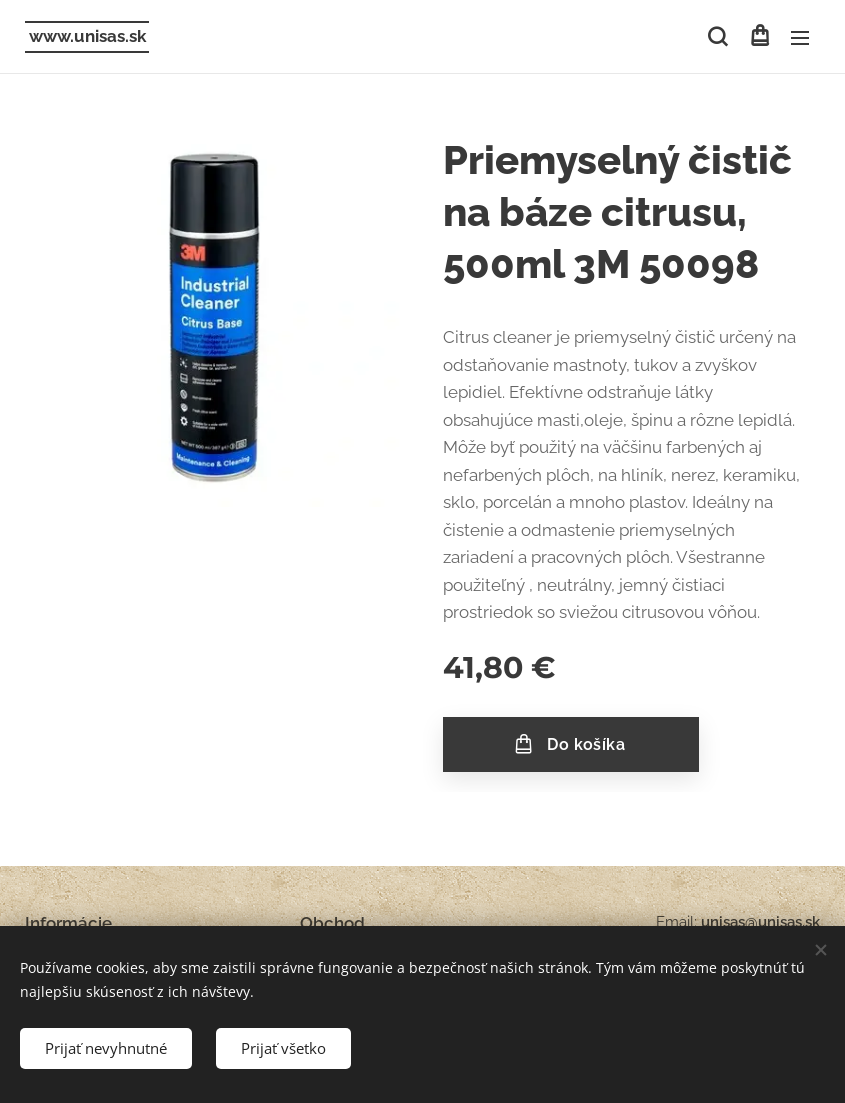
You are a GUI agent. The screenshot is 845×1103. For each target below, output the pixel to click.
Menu (800, 38)
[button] (717, 37)
